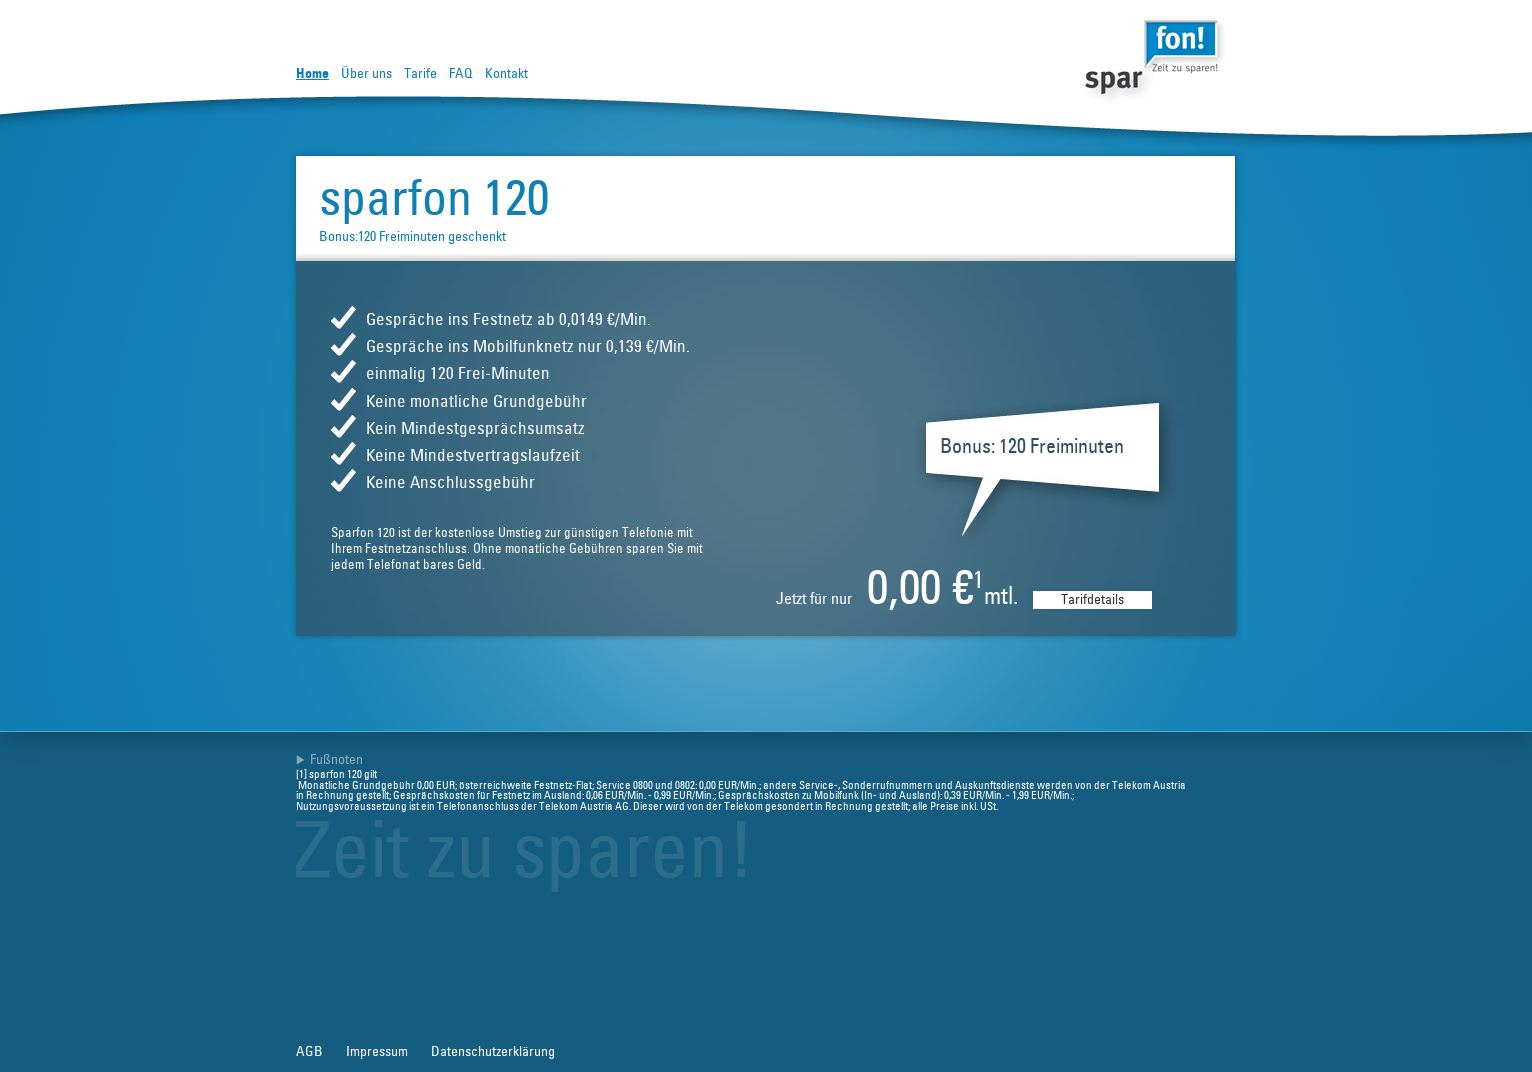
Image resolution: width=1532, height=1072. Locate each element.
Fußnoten (336, 760)
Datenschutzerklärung (493, 1052)
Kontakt (506, 74)
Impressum (377, 1052)
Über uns (366, 74)
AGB (309, 1052)
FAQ (461, 74)
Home (312, 74)
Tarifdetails (1092, 600)
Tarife (420, 74)
